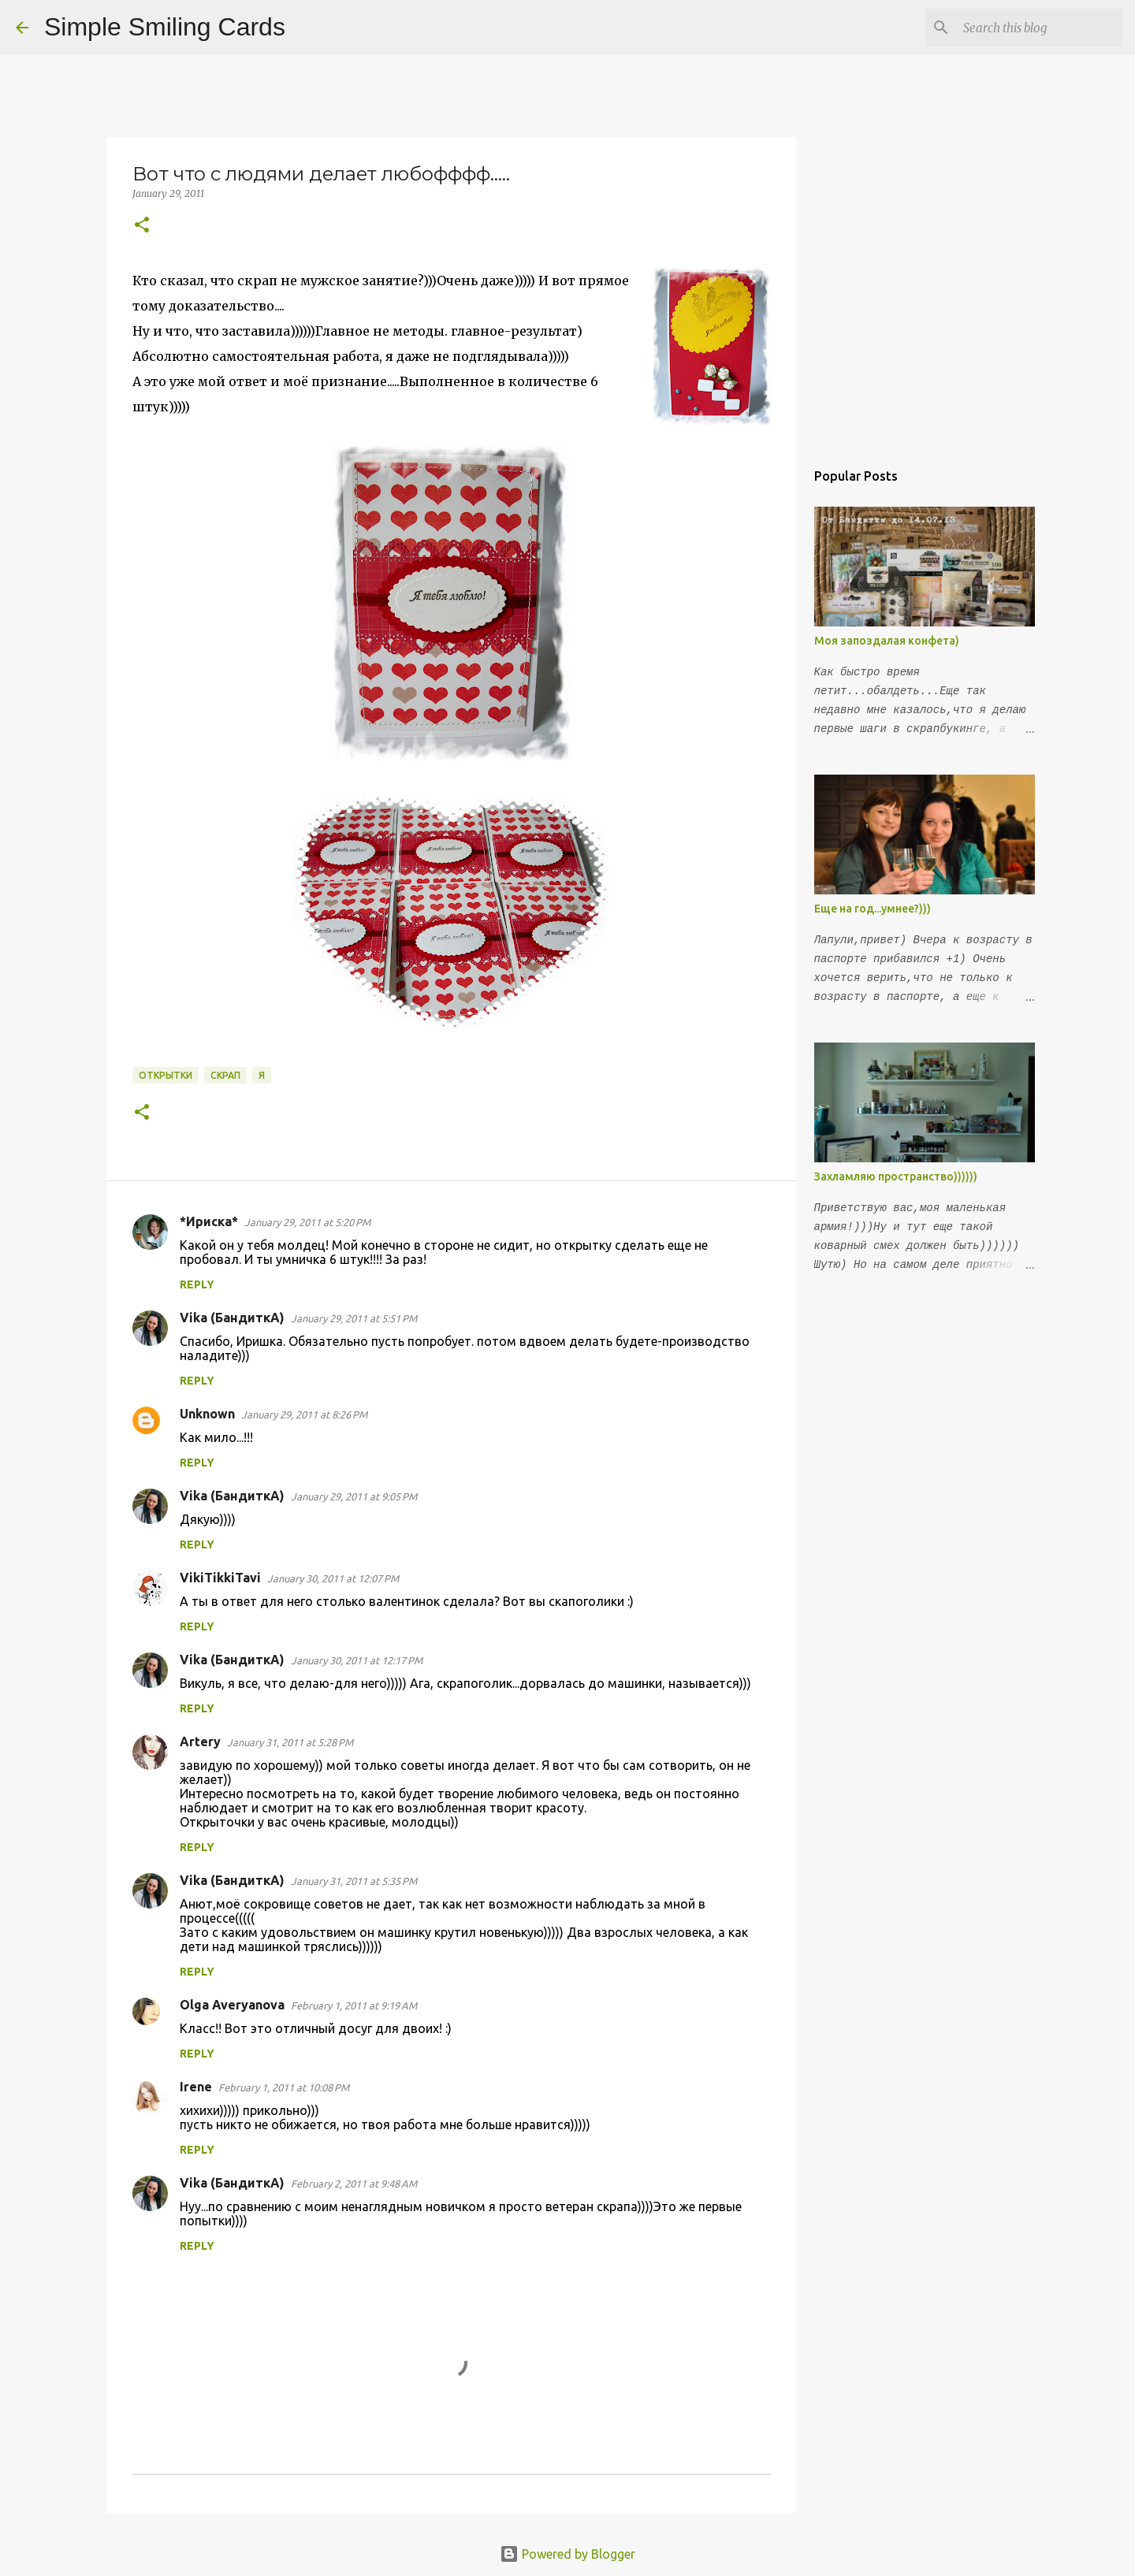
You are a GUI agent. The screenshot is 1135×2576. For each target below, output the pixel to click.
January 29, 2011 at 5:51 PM (354, 1318)
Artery (200, 1741)
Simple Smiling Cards (164, 27)
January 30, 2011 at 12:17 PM (356, 1660)
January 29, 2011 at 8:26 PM (304, 1414)
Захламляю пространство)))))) (895, 1176)
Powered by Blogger (567, 2554)
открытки (165, 1075)
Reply (197, 1284)
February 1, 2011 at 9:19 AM (354, 2005)
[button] (141, 225)
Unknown (207, 1414)
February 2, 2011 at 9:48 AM (354, 2183)
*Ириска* (209, 1221)
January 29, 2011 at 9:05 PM (354, 1496)
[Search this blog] (1039, 27)
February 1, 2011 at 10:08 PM (283, 2087)
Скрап (225, 1075)
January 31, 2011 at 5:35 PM (354, 1880)
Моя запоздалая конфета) (886, 640)
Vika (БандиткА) (232, 1317)
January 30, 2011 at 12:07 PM (333, 1578)
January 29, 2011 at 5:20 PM (307, 1222)
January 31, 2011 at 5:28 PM (290, 1742)
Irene (196, 2087)
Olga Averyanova (232, 2005)
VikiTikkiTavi (220, 1578)
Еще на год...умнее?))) (872, 908)
